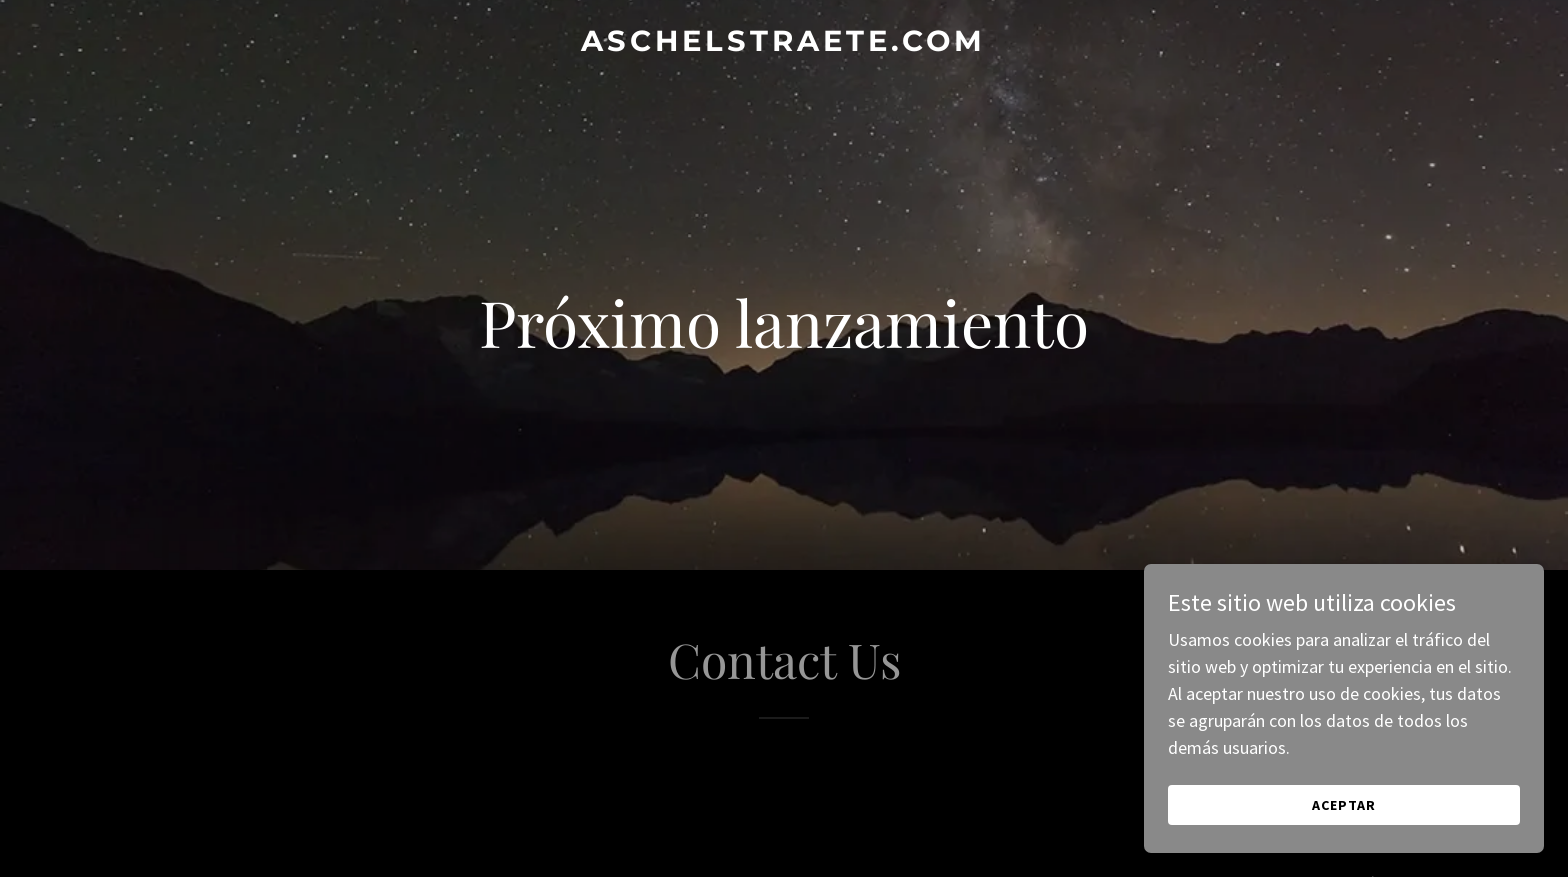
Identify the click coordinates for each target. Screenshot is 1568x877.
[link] (784, 44)
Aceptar (1344, 805)
